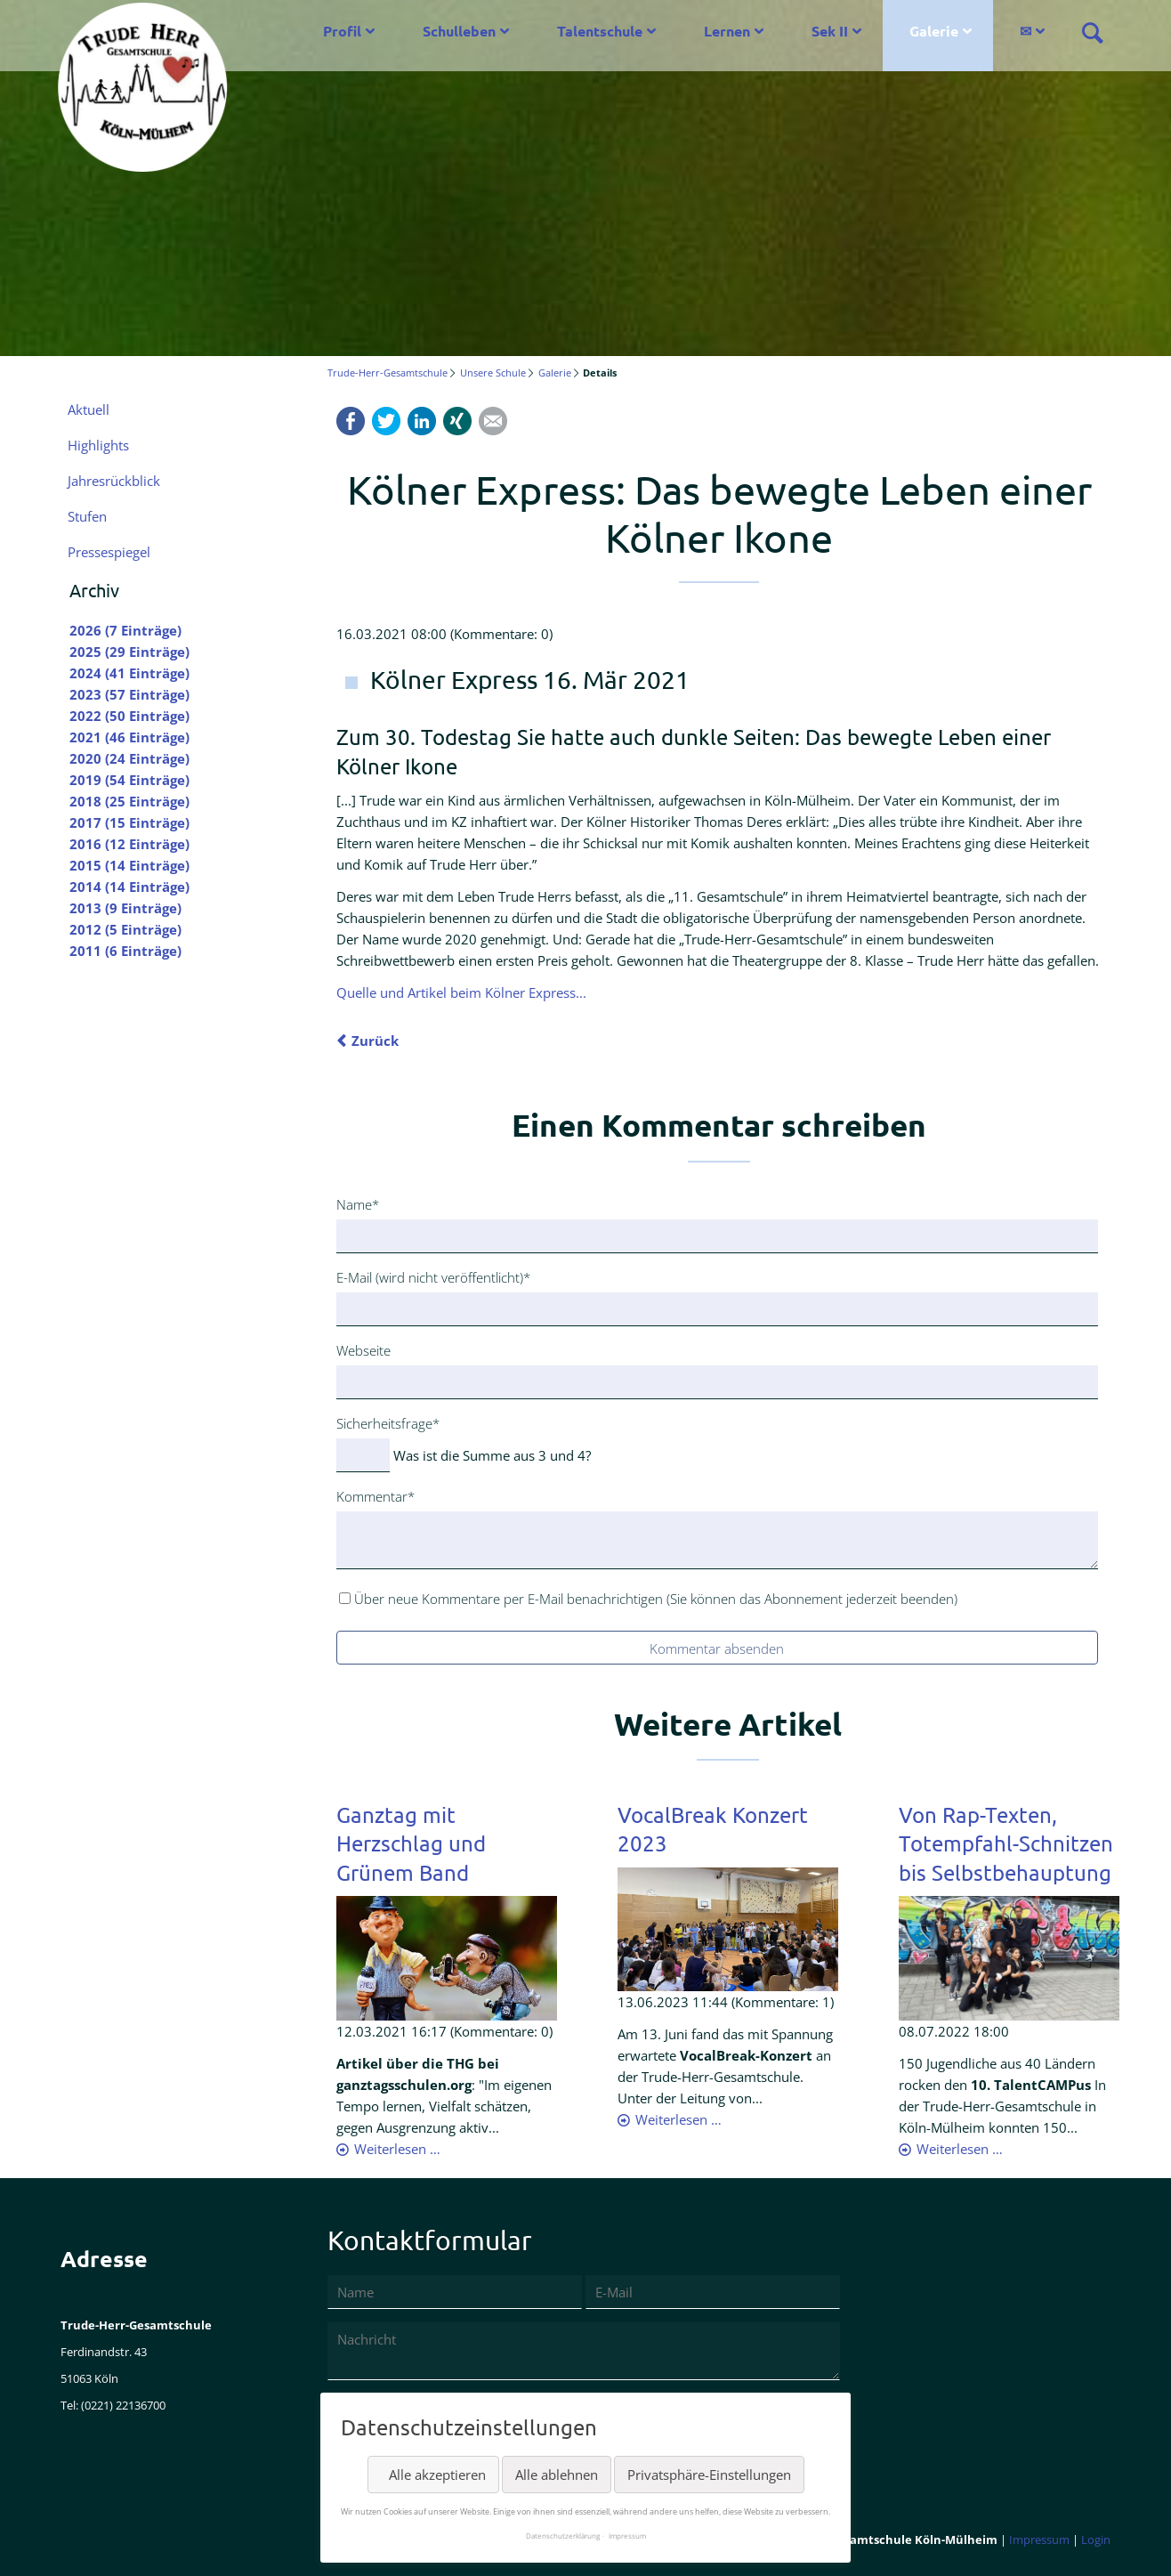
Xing (457, 421)
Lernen (727, 30)
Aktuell (88, 409)
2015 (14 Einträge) (129, 865)
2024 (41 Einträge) (129, 673)
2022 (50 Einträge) (129, 716)
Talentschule (599, 30)
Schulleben (459, 30)
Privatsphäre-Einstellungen (709, 2474)
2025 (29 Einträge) (129, 651)
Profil (342, 30)
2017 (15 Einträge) (129, 822)
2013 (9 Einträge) (125, 908)
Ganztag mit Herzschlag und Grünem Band (411, 1843)
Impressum (1039, 2539)
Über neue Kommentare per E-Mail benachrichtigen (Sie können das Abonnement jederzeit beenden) (655, 1599)
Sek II (830, 30)
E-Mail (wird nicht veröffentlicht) (433, 1276)
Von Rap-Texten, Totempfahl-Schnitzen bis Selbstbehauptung (1006, 1843)
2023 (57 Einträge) (129, 694)
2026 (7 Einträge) (125, 630)
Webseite (363, 1350)
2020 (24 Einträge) (129, 758)
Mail (493, 421)
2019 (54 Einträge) (129, 780)
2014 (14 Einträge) (129, 886)
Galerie (933, 30)
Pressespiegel (109, 552)
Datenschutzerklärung (563, 2535)
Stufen (87, 516)
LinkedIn (422, 421)
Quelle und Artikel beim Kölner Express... (461, 992)
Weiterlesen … (397, 2149)
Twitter (386, 421)
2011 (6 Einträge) (125, 951)
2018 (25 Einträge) (129, 801)
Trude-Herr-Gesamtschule (387, 372)
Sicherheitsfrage (388, 1422)
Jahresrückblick (114, 481)
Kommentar (375, 1495)
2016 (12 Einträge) (129, 844)
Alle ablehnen (556, 2474)
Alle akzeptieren (437, 2474)
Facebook (350, 421)
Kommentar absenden (717, 1648)
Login (1095, 2539)
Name (365, 1203)
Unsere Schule (493, 372)
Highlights (98, 445)
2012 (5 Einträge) (125, 929)
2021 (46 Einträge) (129, 737)
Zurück (375, 1040)
